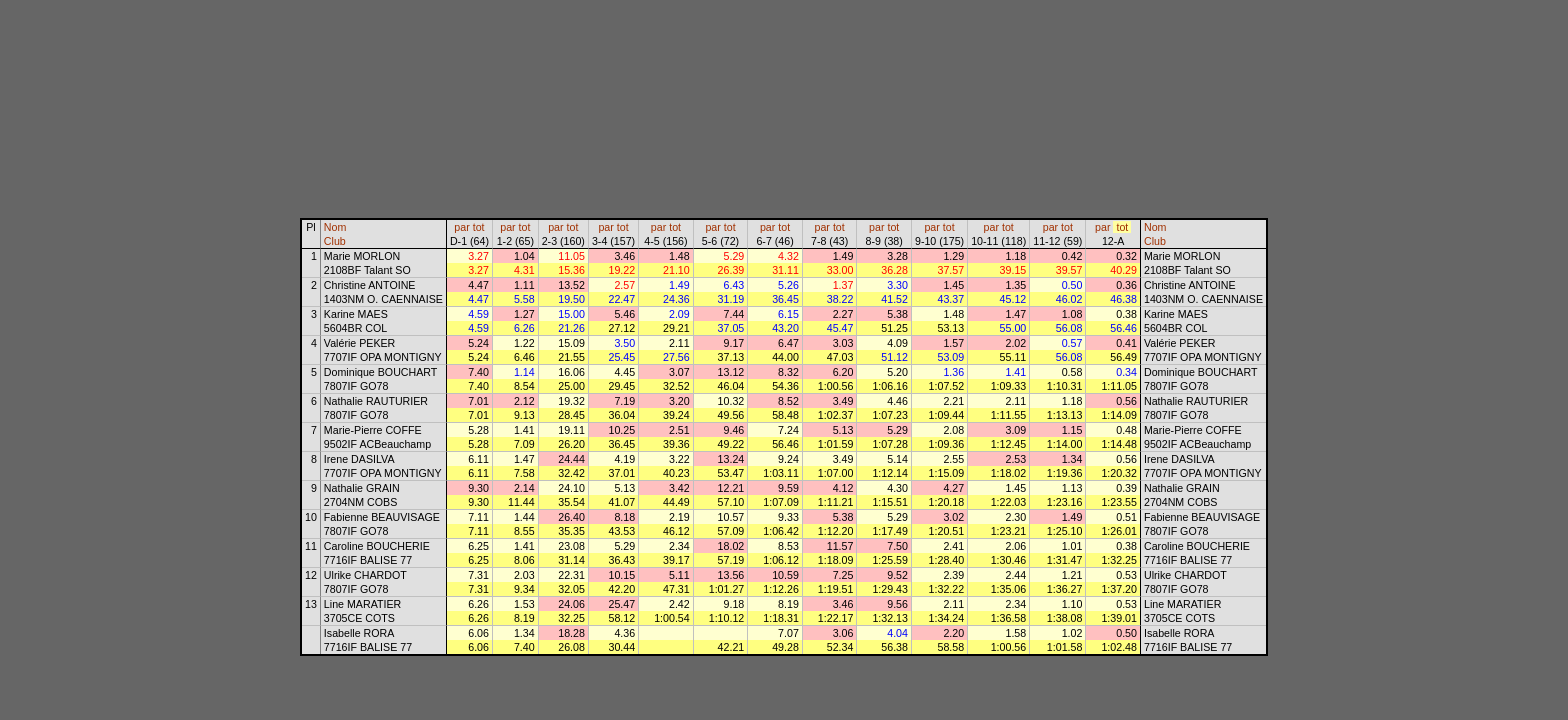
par (461, 227)
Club (335, 241)
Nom (335, 227)
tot (479, 227)
